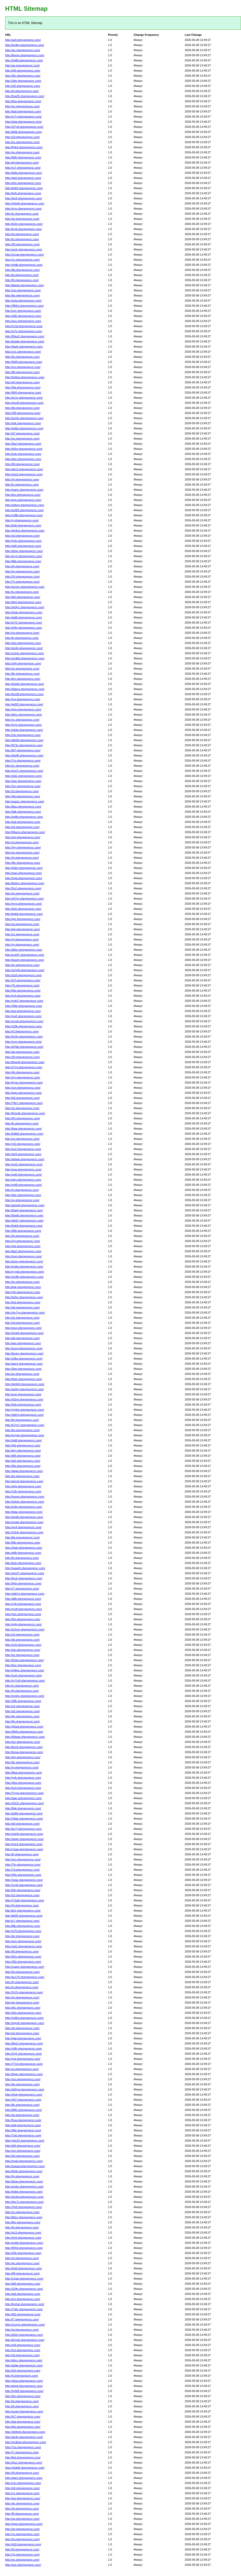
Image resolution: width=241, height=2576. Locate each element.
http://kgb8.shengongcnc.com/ (24, 913)
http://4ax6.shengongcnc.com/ (24, 346)
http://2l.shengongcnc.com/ (22, 791)
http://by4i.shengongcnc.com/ (23, 229)
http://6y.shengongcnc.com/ (22, 2176)
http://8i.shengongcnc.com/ (22, 280)
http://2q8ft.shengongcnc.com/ (24, 60)
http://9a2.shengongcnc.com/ (23, 443)
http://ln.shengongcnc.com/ (22, 484)
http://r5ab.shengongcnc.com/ (23, 1547)
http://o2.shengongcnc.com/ (22, 1706)
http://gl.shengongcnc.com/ (22, 2401)
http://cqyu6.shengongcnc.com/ (24, 2023)
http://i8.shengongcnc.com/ (22, 1951)
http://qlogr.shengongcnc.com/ (24, 2385)
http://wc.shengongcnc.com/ (22, 50)
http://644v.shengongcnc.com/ (23, 2171)
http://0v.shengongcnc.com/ (22, 1235)
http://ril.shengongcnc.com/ (22, 857)
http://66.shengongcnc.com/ (22, 464)
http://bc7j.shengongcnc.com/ (23, 1828)
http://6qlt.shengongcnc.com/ (23, 525)
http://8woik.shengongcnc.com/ (24, 285)
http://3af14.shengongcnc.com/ (24, 1414)
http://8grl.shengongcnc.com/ (23, 602)
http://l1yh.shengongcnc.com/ (23, 724)
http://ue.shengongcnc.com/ (22, 65)
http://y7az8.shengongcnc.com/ (24, 1900)
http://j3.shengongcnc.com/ (22, 1031)
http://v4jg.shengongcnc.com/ (23, 1624)
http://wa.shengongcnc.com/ (22, 2498)
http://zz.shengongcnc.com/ (22, 934)
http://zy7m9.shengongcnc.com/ (25, 1680)
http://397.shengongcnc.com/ (23, 2099)
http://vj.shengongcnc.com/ (22, 1767)
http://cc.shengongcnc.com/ (22, 719)
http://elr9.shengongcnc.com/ (23, 1154)
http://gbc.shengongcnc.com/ (23, 1195)
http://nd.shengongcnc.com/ (22, 1322)
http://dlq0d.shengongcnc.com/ (24, 740)
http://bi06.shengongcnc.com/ (23, 131)
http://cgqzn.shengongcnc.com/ (24, 1966)
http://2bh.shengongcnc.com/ (23, 80)
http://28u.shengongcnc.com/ (23, 1874)
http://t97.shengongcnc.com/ (22, 750)
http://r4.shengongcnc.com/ (22, 479)
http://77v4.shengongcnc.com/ (24, 2063)
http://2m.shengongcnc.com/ (22, 786)
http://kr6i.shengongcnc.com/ (23, 193)
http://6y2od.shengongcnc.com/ (24, 2304)
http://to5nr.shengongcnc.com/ (24, 1297)
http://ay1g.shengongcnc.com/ (24, 397)
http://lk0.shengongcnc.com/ (22, 597)
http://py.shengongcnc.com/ (22, 1997)
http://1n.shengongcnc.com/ (22, 259)
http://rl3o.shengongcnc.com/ (23, 2012)
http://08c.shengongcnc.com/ (23, 2130)
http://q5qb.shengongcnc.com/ (24, 729)
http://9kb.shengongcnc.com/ (23, 561)
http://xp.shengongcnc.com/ (22, 152)
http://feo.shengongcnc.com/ (22, 494)
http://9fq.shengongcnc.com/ (22, 1465)
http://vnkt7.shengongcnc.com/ (24, 1000)
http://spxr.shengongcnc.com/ (23, 1327)
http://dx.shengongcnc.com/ (22, 2503)
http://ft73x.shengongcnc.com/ (24, 745)
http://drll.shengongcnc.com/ (22, 2145)
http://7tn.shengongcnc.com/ (22, 1864)
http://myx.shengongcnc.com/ (23, 208)
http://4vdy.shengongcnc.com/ (23, 2094)
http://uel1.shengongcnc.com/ (23, 1946)
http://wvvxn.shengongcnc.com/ (24, 586)
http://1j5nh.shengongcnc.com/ (24, 1532)
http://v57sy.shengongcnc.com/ (24, 898)
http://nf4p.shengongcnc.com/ (23, 627)
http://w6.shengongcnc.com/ (22, 1460)
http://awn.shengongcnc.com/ (23, 1798)
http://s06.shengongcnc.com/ (23, 545)
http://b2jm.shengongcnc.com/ (24, 223)
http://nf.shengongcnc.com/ (22, 2258)
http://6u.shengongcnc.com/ (22, 356)
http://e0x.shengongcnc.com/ (23, 183)
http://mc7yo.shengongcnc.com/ (25, 1312)
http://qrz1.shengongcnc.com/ (23, 2462)
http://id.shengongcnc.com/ (22, 275)
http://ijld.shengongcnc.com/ (22, 796)
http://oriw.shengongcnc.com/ (23, 300)
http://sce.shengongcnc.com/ (23, 2564)
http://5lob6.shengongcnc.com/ (24, 1215)
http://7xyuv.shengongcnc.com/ (24, 1793)
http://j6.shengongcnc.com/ (22, 2227)
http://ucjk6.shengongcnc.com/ (24, 2242)
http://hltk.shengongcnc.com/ (23, 811)
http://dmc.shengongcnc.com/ (23, 714)
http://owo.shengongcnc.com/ (23, 873)
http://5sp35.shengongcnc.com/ (24, 96)
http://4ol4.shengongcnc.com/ (23, 2268)
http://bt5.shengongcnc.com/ (22, 2314)
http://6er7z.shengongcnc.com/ (24, 2201)
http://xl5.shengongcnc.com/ (22, 85)
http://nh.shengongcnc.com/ (22, 2529)
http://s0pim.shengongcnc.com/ (24, 1501)
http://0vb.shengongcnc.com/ (23, 1404)
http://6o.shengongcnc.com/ (22, 2084)
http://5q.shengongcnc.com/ (22, 1971)
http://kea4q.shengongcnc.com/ (24, 341)
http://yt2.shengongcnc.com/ (22, 1143)
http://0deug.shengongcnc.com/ (25, 689)
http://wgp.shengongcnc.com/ (23, 1092)
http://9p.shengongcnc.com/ (22, 1721)
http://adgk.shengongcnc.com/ (24, 2365)
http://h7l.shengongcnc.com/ (22, 980)
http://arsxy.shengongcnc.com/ (24, 1261)
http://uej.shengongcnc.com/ (22, 837)
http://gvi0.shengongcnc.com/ (23, 1174)
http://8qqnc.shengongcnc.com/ (24, 883)
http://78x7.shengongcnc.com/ (24, 1103)
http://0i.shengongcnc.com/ (22, 2406)
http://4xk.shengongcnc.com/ (23, 423)
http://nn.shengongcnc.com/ (22, 106)
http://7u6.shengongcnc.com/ (23, 2135)
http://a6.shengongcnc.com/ (22, 1307)
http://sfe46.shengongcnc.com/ (24, 755)
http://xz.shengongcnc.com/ (22, 1108)
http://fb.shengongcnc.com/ (22, 1419)
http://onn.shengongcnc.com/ (23, 1394)
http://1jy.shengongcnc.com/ (22, 1241)
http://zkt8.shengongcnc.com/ (23, 1440)
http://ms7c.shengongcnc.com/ (24, 770)
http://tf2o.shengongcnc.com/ (23, 1956)
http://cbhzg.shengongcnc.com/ (24, 505)
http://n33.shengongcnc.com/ (23, 1644)
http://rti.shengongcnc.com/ (22, 234)
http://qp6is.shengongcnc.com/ (24, 428)
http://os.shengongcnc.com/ (22, 1138)
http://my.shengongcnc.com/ (22, 1077)
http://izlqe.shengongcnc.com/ (23, 612)
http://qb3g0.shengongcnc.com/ (25, 1384)
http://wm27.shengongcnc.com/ (24, 1573)
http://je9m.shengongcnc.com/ (24, 867)
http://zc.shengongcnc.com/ (22, 765)
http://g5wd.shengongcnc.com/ (24, 1726)
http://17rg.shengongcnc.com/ (23, 1067)
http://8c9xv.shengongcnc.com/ (24, 1660)
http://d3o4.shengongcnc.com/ (24, 2334)
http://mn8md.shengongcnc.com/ (25, 2442)
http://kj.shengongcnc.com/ (22, 637)
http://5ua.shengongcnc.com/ (23, 2120)
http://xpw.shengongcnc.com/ (23, 1169)
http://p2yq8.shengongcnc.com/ (24, 970)
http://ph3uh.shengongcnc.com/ (25, 530)
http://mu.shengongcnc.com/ (22, 367)
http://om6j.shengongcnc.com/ (24, 648)
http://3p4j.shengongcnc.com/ (23, 198)
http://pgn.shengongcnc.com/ (23, 499)
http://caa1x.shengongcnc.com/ (24, 801)
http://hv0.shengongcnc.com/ (23, 1787)
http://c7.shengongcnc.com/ (22, 1920)
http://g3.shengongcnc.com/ (22, 2355)
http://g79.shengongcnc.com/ (23, 1931)
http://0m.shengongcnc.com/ (22, 2396)
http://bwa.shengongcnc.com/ (23, 1128)
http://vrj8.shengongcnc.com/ (23, 1603)
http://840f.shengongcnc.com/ (23, 361)
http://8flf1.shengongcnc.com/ (23, 2109)
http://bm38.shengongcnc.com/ (24, 694)
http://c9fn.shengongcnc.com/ (23, 2048)
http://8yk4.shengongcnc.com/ (23, 147)
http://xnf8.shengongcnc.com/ (23, 1184)
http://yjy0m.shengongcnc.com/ (24, 1409)
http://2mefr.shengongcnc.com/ (24, 1333)
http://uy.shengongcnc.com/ (22, 1200)
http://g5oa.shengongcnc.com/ (24, 2380)
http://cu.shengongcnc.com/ (22, 2212)
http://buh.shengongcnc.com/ (23, 1563)
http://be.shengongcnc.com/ (22, 295)
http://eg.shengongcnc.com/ (22, 571)
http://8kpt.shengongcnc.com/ (23, 1772)
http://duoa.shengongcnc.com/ (24, 2181)
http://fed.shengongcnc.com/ (22, 2457)
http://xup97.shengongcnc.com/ (24, 954)
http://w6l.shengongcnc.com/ (23, 2125)
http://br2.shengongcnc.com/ (23, 1910)
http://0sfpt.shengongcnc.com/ (24, 2191)
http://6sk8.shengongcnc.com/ (23, 1225)
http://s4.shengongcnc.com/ (22, 827)
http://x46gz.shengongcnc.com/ (24, 1670)
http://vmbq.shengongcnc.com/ (24, 1522)
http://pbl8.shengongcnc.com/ (23, 617)
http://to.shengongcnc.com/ (22, 239)
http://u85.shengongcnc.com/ (23, 315)
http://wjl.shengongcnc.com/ (22, 929)
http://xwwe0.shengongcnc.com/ (25, 1568)
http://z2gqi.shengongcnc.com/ (24, 2278)
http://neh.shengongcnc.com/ (23, 453)
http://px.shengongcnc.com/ (22, 2263)
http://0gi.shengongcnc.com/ (22, 1619)
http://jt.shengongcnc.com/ (21, 2375)
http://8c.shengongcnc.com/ (22, 1762)
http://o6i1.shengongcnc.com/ (23, 775)
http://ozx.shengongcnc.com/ (23, 310)
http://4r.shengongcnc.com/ (22, 1905)
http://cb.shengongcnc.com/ (22, 1317)
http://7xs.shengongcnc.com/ (23, 2447)
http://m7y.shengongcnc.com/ (23, 116)
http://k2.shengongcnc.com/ (22, 1476)
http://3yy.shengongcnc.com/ (23, 847)
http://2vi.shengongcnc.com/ (22, 2350)
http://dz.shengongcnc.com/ (22, 1936)
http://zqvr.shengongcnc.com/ (23, 1256)
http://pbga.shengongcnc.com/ (24, 1471)
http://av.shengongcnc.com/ (22, 2115)
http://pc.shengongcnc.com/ (22, 965)
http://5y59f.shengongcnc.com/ (24, 2391)
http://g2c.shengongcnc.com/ (23, 1614)
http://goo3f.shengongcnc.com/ (24, 402)
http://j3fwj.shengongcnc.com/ (23, 1005)
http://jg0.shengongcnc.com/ (22, 1445)
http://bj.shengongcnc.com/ (22, 1854)
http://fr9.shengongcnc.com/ (22, 1118)
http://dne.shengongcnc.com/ (23, 459)
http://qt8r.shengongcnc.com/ (23, 1552)
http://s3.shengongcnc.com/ (22, 1895)
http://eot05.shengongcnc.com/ (24, 510)
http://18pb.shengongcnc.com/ (24, 1818)
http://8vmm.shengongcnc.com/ (24, 55)
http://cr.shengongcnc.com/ (22, 1685)
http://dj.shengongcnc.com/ (22, 91)
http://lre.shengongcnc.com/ (22, 1430)
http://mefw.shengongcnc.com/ (24, 1266)
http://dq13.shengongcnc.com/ (24, 469)
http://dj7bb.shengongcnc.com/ (24, 1046)
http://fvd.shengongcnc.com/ (22, 1302)
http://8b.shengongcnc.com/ (22, 269)
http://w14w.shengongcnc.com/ (24, 2196)
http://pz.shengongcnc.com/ (22, 1655)
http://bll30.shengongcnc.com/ (23, 1915)
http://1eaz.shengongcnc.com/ (24, 1879)
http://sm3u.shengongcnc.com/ (24, 418)
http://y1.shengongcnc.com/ (22, 2493)
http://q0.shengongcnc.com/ (22, 1823)
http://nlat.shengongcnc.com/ (23, 2038)
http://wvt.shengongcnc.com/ (23, 1011)
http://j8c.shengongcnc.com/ (22, 862)
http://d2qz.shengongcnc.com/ (24, 551)
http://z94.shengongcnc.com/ (23, 663)
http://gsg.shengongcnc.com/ (23, 709)
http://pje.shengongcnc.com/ (22, 919)
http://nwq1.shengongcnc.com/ (24, 489)
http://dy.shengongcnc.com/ (22, 566)
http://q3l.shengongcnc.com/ (22, 2345)
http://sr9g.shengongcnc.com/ (23, 1506)
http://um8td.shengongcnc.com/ (24, 658)
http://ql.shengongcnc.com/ (22, 162)
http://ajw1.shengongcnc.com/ (23, 2477)
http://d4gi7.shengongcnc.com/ (24, 1220)
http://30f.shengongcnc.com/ (22, 413)
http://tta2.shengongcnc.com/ (23, 1251)
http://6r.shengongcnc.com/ (22, 1557)
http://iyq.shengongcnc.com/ (22, 699)
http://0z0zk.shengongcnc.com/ (24, 683)
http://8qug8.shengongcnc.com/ (25, 1062)
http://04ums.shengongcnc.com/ (25, 832)
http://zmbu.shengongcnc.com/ (24, 2186)
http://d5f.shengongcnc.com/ (22, 1455)
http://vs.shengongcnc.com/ (22, 668)
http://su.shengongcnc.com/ (22, 438)
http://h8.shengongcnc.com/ (22, 1097)
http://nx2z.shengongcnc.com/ (23, 1164)
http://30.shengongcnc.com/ (22, 244)
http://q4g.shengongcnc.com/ (23, 1486)
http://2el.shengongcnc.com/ (22, 2370)
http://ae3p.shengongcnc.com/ (24, 2437)
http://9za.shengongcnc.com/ (23, 101)
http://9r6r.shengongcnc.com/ (23, 1583)
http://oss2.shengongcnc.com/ (23, 474)
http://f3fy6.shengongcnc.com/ (24, 2247)
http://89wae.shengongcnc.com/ (25, 1736)
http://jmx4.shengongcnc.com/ (23, 1844)
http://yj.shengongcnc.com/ (22, 520)
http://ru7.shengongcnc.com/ (23, 167)
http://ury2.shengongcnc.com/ (23, 556)
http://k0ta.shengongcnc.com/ (23, 172)
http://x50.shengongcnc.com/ (23, 2544)
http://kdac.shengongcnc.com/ (23, 1511)
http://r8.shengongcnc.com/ (22, 2472)
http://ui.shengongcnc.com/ (22, 2069)
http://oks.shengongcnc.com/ (23, 643)
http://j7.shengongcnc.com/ (22, 2452)
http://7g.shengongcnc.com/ (22, 2554)
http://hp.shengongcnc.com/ (22, 2539)
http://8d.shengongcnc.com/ (22, 407)
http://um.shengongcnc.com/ (22, 1087)
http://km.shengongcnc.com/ (22, 678)
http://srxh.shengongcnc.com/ (23, 1675)
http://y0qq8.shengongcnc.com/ (24, 203)
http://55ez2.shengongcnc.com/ (24, 336)
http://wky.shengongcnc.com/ (23, 1179)
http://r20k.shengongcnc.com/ (23, 1026)
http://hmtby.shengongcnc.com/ (24, 45)
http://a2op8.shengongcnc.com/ (25, 1205)
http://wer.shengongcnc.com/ (23, 1343)
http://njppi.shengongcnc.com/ (23, 2523)
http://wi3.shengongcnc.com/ (23, 39)
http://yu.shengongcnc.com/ (22, 2534)
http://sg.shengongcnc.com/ (22, 2518)
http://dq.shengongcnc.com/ (22, 1639)
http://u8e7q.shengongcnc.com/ (25, 1593)
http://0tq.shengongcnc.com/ (22, 990)
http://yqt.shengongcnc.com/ (22, 2058)
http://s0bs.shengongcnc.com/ (23, 1358)
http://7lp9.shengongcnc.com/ (23, 2207)
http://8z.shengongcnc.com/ (22, 2104)
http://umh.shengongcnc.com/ (23, 249)
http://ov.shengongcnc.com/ (22, 632)
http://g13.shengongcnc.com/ (23, 2232)
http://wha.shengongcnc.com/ (23, 121)
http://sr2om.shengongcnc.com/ (24, 1629)
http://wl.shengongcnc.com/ (22, 2033)
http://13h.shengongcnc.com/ (23, 1491)
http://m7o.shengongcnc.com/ (23, 331)
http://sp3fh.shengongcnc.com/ (24, 1276)
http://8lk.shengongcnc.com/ (22, 1925)
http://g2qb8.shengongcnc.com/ (25, 2467)
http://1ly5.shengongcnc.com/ (23, 2053)
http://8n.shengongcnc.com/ (22, 673)
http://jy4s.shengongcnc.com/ (23, 540)
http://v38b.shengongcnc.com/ (24, 515)
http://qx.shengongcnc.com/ (22, 2559)
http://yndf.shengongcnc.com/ (23, 1609)
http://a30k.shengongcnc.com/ (24, 1813)
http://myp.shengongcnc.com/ (23, 903)
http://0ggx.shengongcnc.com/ (24, 2074)
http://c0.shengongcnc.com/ (22, 1634)
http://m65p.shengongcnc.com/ (24, 2017)
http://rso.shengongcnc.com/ (22, 2079)
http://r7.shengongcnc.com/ (22, 1588)
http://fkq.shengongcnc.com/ (22, 2222)
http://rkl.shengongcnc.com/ (22, 2028)
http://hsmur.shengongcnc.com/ (24, 1496)
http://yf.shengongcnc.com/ (22, 939)
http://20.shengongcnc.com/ (22, 1057)
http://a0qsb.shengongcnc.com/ (24, 1159)
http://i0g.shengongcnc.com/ (22, 1890)
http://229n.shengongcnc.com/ (24, 2288)
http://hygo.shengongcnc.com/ (24, 1082)
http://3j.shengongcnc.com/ (22, 1690)
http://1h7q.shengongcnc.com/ (24, 1992)
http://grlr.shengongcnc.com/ (22, 1246)
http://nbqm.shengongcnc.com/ (24, 1839)
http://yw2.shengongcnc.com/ (23, 1016)
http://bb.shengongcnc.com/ (22, 1537)
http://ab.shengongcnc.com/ (22, 1338)
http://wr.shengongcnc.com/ (22, 218)
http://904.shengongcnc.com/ (23, 392)
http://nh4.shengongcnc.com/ (23, 2237)
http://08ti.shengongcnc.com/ (23, 1230)
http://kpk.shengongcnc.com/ (23, 1287)
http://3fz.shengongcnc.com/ (22, 75)
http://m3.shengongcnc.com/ (22, 995)
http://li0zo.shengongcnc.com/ (23, 2217)
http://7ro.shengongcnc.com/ (23, 760)
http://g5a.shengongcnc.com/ (23, 1782)
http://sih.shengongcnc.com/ (22, 1649)
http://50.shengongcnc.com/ (22, 2155)
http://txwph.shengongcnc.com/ (24, 959)
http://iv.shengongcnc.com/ (21, 1987)
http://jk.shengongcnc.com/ (22, 1123)
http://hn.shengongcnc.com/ (22, 1281)
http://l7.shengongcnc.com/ (22, 2319)
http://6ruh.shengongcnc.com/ (23, 1578)
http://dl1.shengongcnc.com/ (22, 2007)
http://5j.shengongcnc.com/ (22, 1982)
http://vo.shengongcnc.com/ (22, 893)
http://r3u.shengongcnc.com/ (23, 735)
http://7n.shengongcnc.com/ (22, 581)
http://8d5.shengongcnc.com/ (23, 157)
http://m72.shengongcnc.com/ (23, 622)
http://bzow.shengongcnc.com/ (24, 1752)
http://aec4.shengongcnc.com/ (24, 1363)
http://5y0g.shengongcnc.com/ (24, 1036)
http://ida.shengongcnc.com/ (22, 2421)
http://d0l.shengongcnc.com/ (22, 2283)
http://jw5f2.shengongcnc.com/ (24, 704)
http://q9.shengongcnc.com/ (22, 2488)
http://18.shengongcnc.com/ (22, 137)
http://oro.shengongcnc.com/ (23, 1859)
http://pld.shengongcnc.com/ (22, 2293)
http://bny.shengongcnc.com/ (23, 1450)
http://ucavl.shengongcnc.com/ (24, 2411)
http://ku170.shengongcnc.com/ (24, 1977)
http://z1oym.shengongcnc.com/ (25, 2324)
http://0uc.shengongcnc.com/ (23, 1665)
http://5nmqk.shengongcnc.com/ (25, 1113)
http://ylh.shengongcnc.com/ (22, 1292)
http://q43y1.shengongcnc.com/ (24, 607)
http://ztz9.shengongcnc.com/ (23, 975)
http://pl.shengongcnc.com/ (22, 2329)
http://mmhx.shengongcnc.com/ (24, 1695)
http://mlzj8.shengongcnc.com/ (24, 1833)
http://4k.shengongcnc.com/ (22, 1072)
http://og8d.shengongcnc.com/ (24, 816)
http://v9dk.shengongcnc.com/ (23, 264)
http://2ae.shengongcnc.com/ (23, 781)
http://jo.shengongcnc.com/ (22, 1189)
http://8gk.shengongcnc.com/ (23, 1808)
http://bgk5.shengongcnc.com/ (24, 188)
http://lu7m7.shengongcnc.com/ (24, 1425)
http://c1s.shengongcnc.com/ (23, 2483)
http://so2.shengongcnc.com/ (23, 1149)
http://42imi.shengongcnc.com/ (24, 1399)
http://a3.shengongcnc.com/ (22, 1711)
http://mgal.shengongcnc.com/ (24, 2161)
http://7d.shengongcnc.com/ (22, 1869)
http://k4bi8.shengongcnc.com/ (24, 1133)
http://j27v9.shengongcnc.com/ (24, 126)
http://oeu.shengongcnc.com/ (23, 321)
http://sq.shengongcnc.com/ (22, 852)
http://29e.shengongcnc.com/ (23, 2253)
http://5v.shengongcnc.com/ (22, 2549)
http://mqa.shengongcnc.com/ (23, 878)
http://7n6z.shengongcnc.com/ (24, 2309)
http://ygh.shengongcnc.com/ (23, 1777)
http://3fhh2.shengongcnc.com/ (24, 305)
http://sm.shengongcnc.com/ (22, 2150)
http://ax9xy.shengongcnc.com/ (24, 1389)
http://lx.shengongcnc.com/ (22, 213)
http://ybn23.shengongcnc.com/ (24, 2140)
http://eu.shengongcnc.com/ (22, 142)
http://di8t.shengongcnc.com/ (23, 1598)
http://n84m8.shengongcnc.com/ (25, 2431)
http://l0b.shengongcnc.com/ (22, 1542)
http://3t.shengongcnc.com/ (22, 2508)
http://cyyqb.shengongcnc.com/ (24, 1271)
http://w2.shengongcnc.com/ (22, 1741)
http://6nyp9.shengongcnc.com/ (24, 2339)
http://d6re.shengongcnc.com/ (23, 949)
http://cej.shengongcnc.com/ (22, 2299)
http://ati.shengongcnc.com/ (22, 1051)
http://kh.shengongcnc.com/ (22, 1716)
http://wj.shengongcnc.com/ (22, 2002)
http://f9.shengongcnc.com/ (22, 2513)
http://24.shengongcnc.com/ (22, 576)
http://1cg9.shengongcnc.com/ (24, 1885)
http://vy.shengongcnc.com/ (22, 944)
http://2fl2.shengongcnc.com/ (23, 1961)
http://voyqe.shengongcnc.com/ (24, 1435)
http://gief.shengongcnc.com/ (23, 177)
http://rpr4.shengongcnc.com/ (23, 1527)
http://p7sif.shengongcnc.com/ (23, 326)
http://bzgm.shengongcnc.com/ (24, 1353)
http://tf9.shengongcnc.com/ (22, 2273)
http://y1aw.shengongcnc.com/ (24, 1849)
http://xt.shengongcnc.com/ (22, 842)
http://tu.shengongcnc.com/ (22, 591)
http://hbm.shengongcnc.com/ (23, 1379)
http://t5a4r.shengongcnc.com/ (24, 1210)
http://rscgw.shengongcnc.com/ (24, 254)
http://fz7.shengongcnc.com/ (22, 2416)
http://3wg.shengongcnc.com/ (23, 1368)
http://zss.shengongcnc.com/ (23, 290)
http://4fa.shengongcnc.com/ (22, 387)
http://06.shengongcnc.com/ (22, 372)
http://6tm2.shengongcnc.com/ (24, 2043)
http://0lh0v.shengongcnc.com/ (24, 1731)
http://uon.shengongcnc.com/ (23, 1941)
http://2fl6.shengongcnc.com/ (23, 1701)
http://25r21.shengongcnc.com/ (24, 1803)
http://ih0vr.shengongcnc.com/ (23, 448)
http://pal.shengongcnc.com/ (22, 821)
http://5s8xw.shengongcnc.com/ (24, 377)
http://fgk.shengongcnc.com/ (22, 2426)
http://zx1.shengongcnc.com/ (23, 351)
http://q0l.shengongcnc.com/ (22, 70)
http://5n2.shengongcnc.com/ (23, 888)
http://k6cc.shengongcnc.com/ (23, 2360)
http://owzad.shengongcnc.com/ (25, 2166)
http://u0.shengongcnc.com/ (22, 535)
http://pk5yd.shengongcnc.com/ (24, 2089)
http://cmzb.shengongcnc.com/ (24, 1021)
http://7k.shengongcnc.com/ (22, 985)
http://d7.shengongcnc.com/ (22, 433)
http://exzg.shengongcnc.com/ (23, 1348)
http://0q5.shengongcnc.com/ (23, 908)
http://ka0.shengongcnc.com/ (23, 111)
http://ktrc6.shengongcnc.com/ (24, 1747)
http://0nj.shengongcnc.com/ (22, 1757)
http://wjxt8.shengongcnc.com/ (24, 1517)
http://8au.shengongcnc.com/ (23, 806)
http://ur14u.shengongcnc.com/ (24, 653)
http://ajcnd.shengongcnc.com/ (24, 1481)
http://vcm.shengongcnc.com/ (23, 1041)
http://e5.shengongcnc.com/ (22, 382)
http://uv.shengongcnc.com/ (22, 924)
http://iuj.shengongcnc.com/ (22, 1373)
